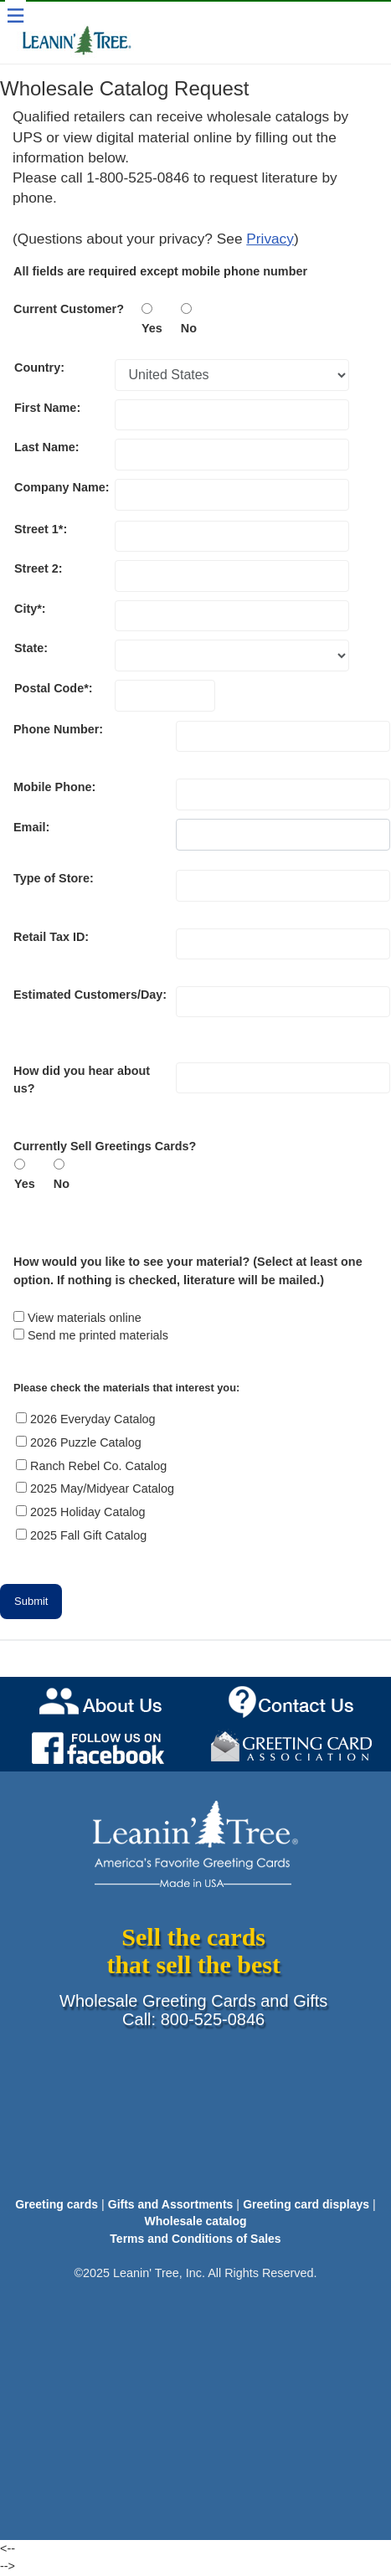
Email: (31, 827)
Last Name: (47, 447)
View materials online (84, 1317)
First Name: (47, 407)
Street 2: (38, 568)
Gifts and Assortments (171, 2204)
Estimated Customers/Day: (90, 994)
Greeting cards (56, 2204)
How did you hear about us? (81, 1080)
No (189, 328)
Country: (39, 367)
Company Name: (63, 487)
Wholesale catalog (195, 2221)
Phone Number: (58, 729)
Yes (160, 328)
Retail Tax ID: (51, 937)
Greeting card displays (306, 2204)
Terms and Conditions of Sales (195, 2238)
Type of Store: (53, 878)
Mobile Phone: (54, 787)
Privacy (270, 238)
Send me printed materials (98, 1335)
